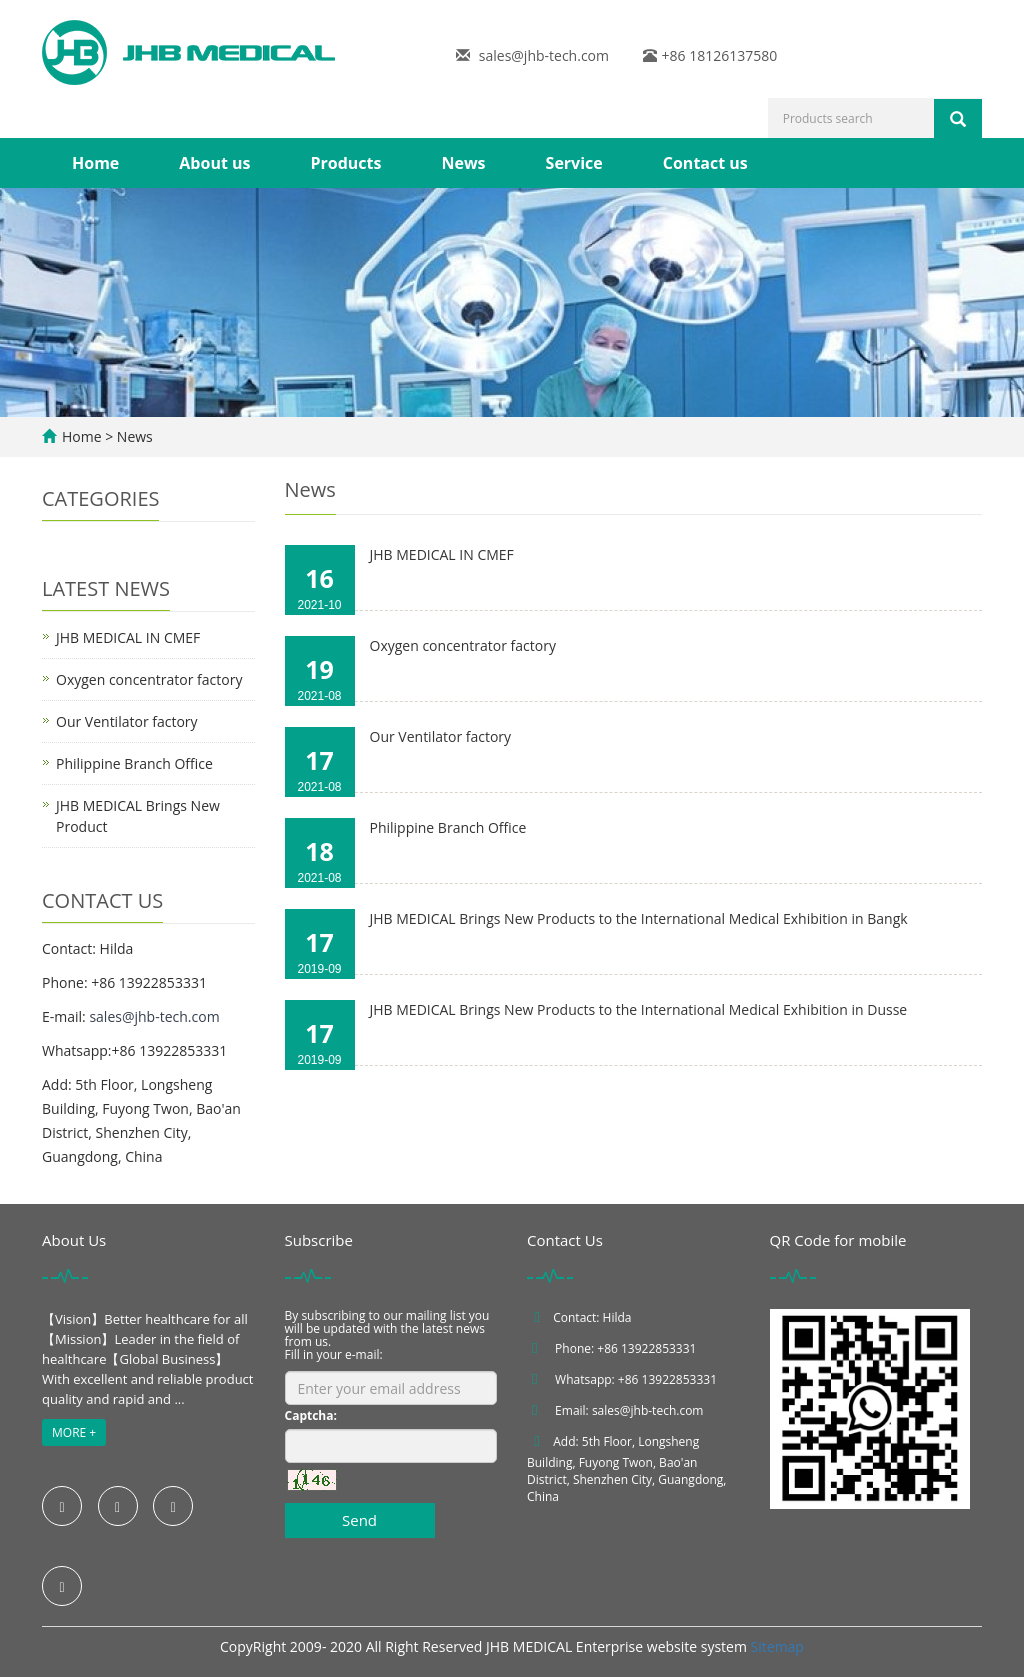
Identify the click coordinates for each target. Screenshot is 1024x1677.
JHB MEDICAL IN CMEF (442, 554)
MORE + (74, 1432)
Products (345, 163)
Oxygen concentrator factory (463, 645)
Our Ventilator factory (441, 736)
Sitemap (777, 1646)
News (463, 163)
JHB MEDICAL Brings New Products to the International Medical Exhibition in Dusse (639, 1009)
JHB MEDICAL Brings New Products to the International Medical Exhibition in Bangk (639, 918)
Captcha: (311, 1415)
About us (214, 163)
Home (95, 163)
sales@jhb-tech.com (544, 55)
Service (574, 163)
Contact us (705, 163)
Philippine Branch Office (448, 827)
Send (359, 1520)
